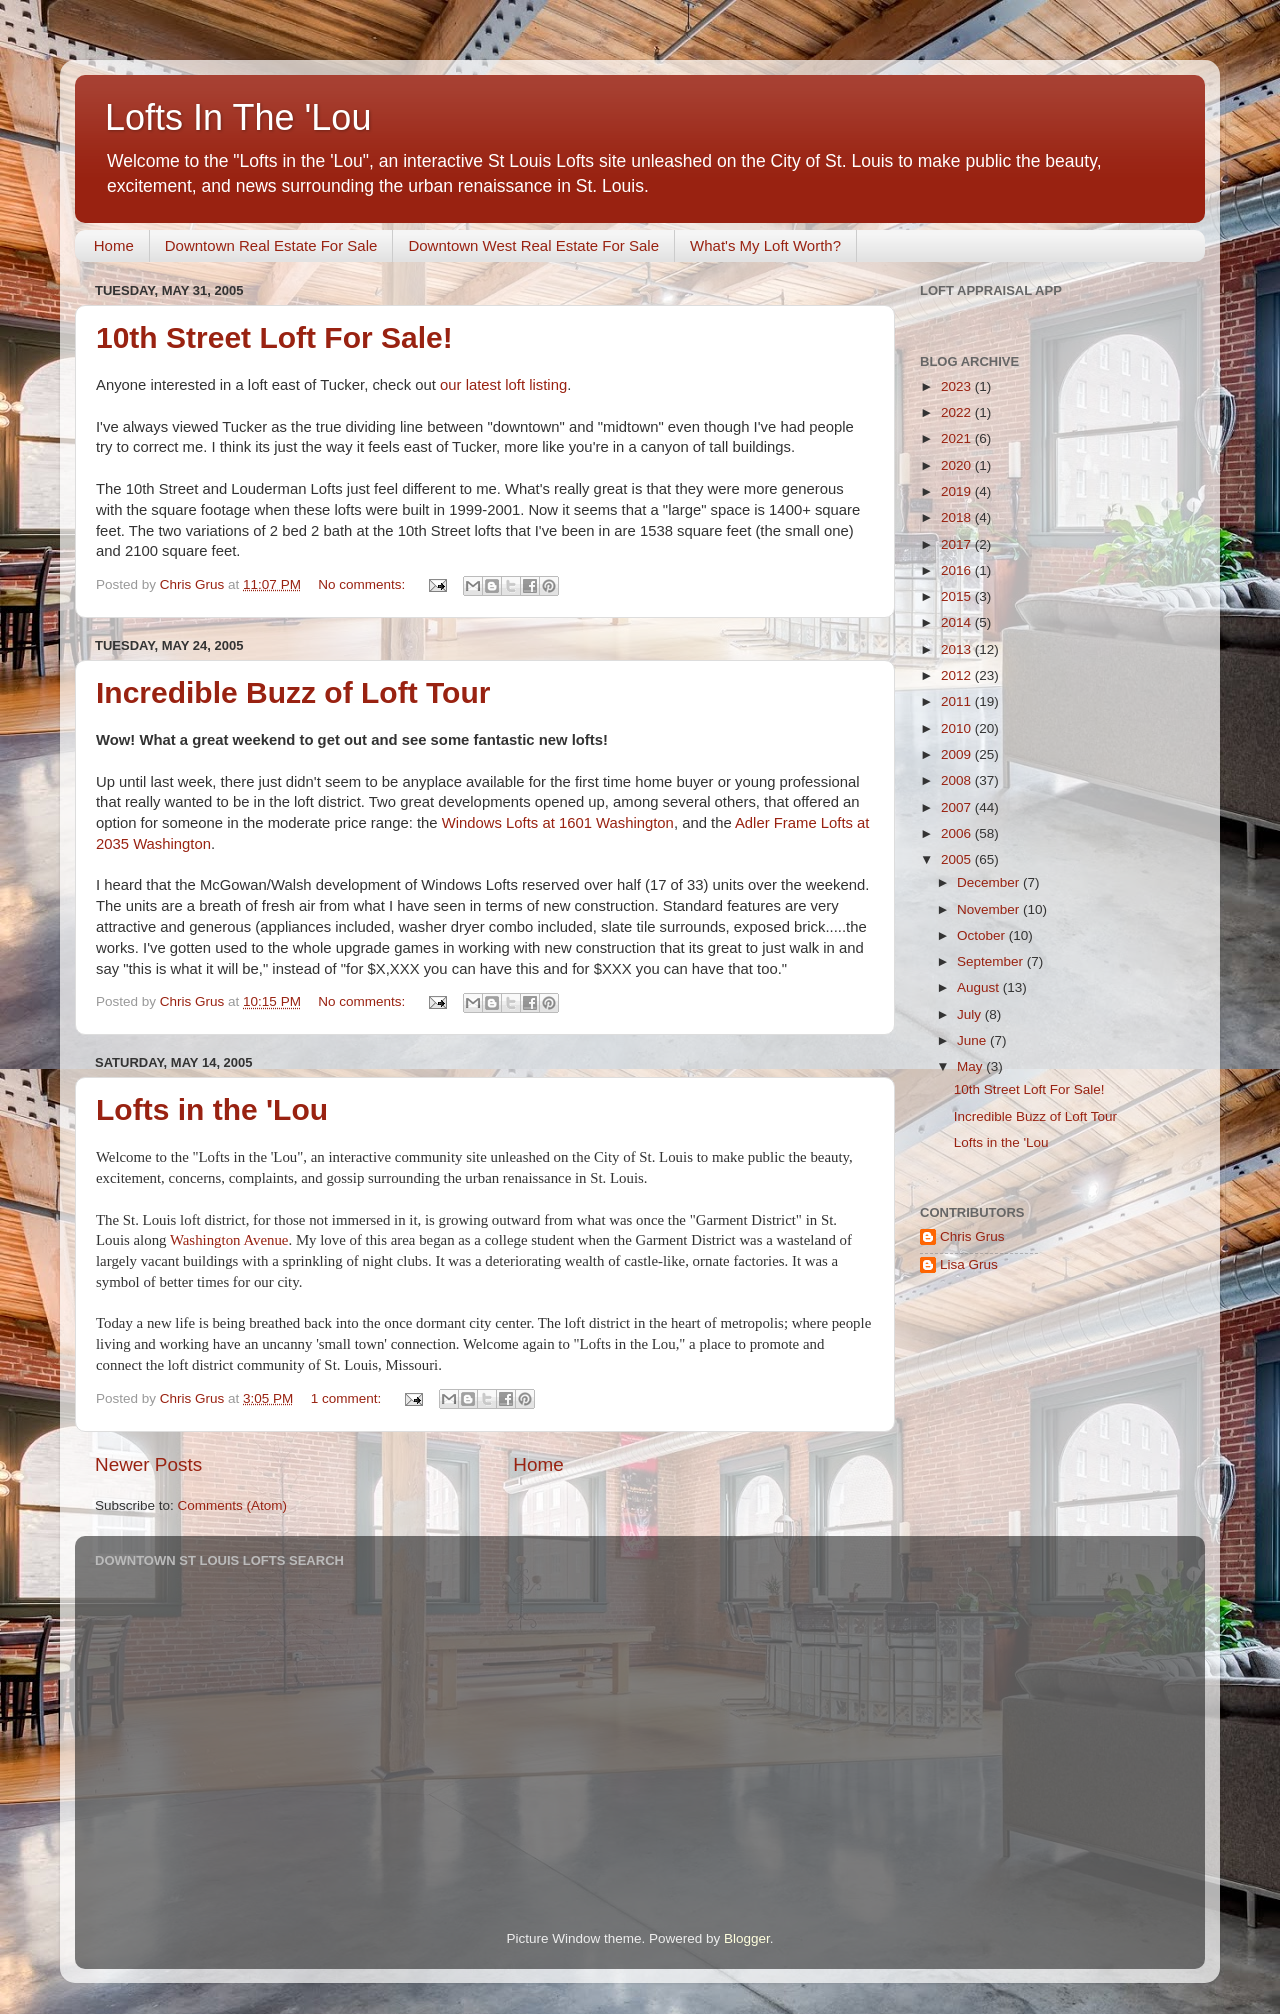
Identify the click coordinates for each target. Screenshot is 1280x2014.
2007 (958, 807)
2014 (958, 622)
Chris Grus (972, 1236)
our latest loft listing (503, 385)
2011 (958, 701)
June (973, 1040)
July (971, 1014)
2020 (958, 465)
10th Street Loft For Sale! (274, 337)
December (990, 882)
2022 (958, 412)
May (971, 1066)
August (980, 987)
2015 (958, 596)
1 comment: (348, 1398)
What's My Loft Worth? (765, 245)
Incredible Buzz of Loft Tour (293, 692)
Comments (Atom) (233, 1505)
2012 (958, 675)
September (992, 961)
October (983, 935)
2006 (958, 833)
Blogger (747, 1938)
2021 (958, 438)
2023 (958, 386)
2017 (958, 544)
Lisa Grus (969, 1264)
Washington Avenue (229, 1240)
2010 (958, 728)
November (990, 909)
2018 (958, 517)
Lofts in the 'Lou (212, 1109)
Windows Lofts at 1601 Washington (558, 823)
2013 (958, 649)
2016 (958, 570)
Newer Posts (148, 1464)
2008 (958, 780)
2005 (958, 859)
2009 (958, 754)
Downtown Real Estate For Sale (271, 245)
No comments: (363, 584)
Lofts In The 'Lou (238, 117)
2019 (958, 491)
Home (114, 245)
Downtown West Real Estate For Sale (533, 245)
